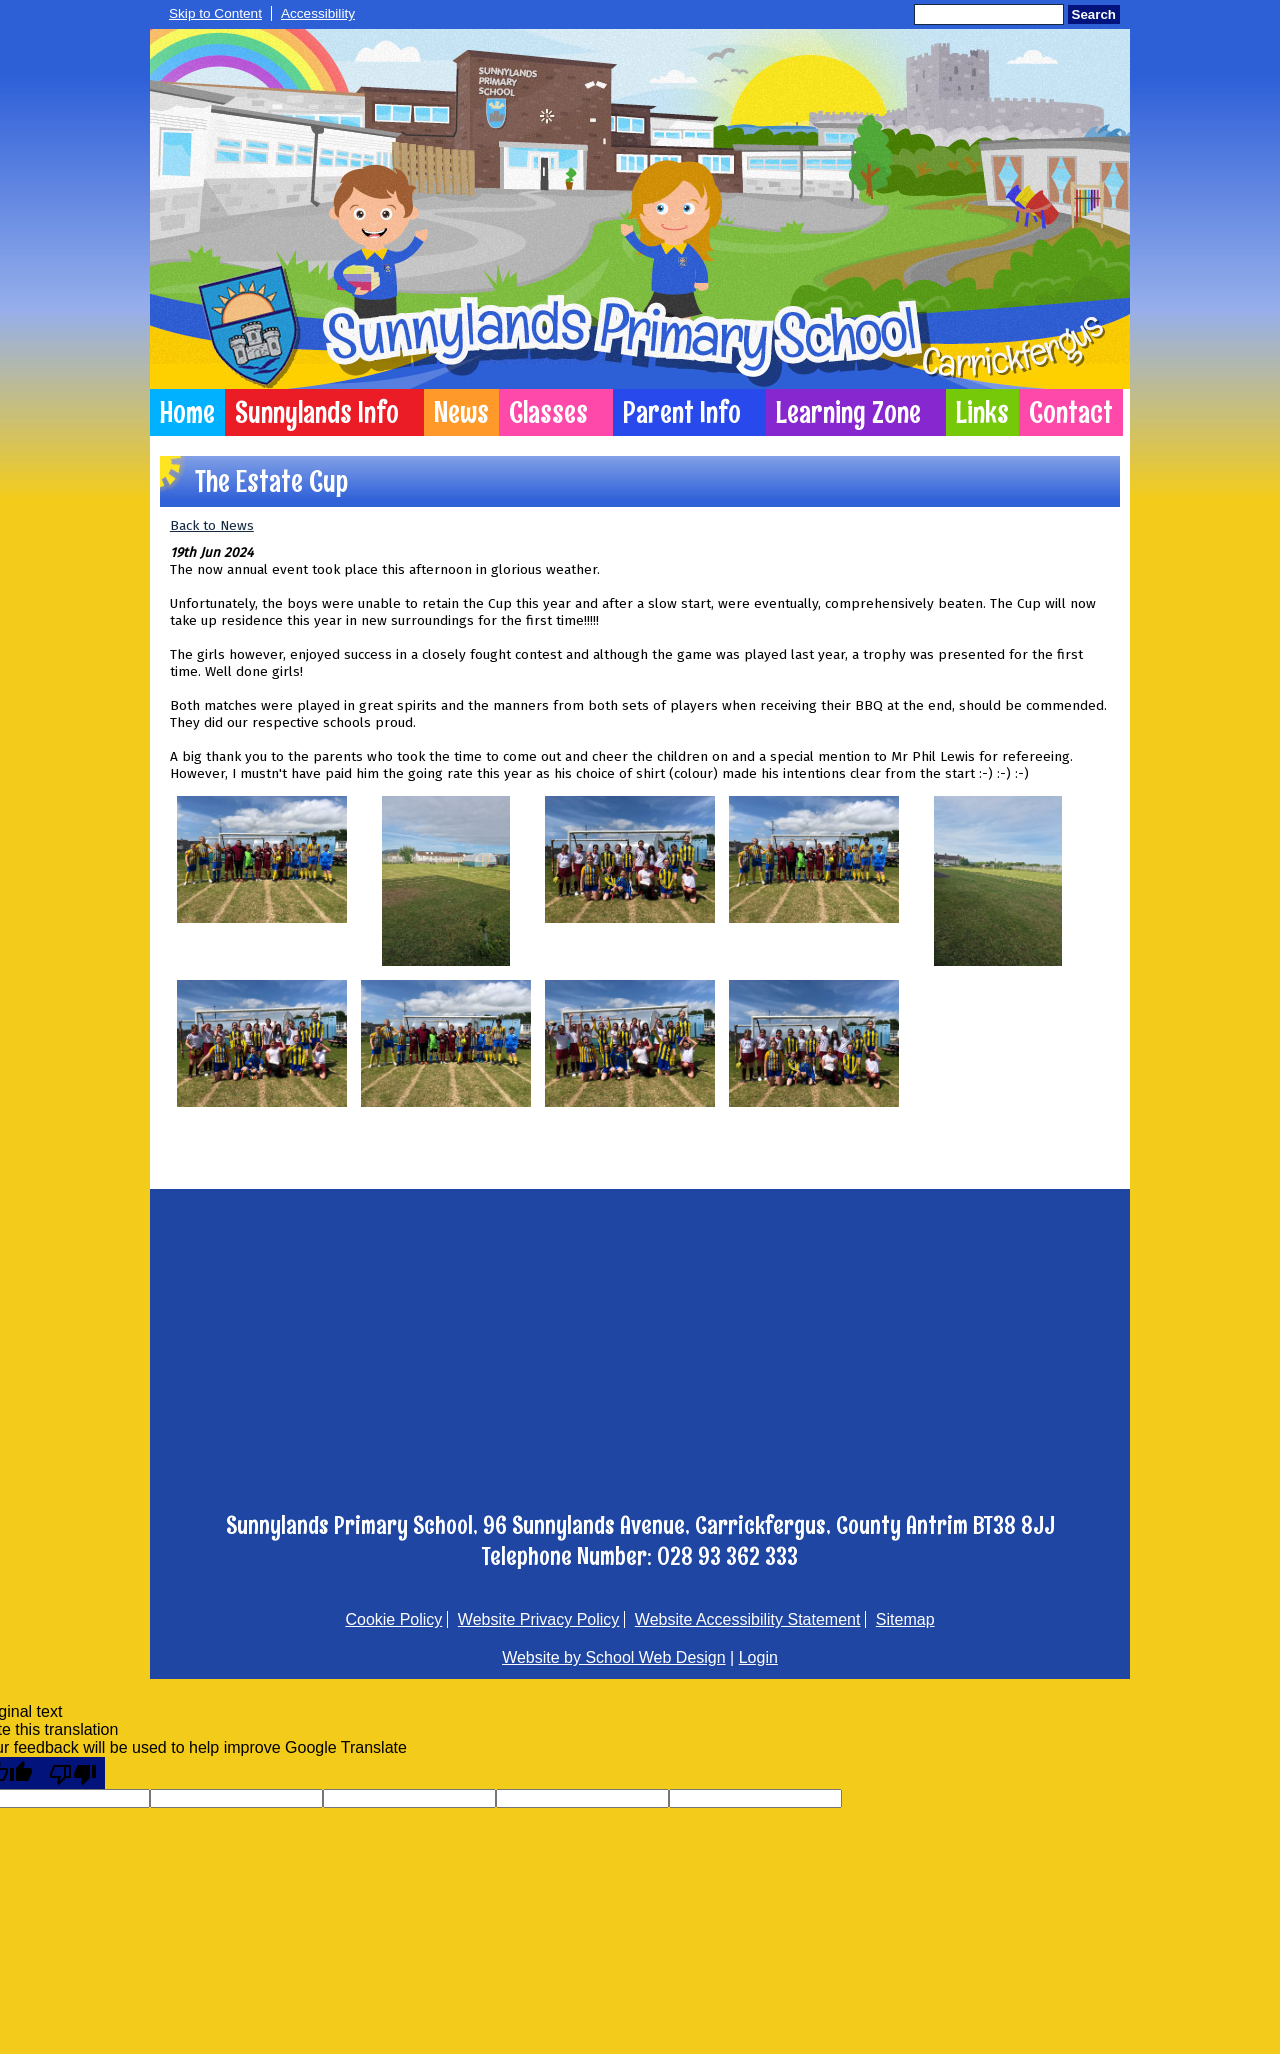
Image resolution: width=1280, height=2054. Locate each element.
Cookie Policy (393, 1619)
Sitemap (905, 1619)
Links (982, 412)
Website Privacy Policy (539, 1619)
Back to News (212, 525)
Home (187, 412)
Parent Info (682, 412)
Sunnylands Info (317, 412)
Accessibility (318, 13)
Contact (1071, 412)
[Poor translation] (73, 1773)
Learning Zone (848, 412)
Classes (548, 412)
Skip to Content (215, 13)
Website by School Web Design (614, 1657)
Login (758, 1657)
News (461, 412)
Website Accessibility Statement (748, 1619)
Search (1094, 14)
